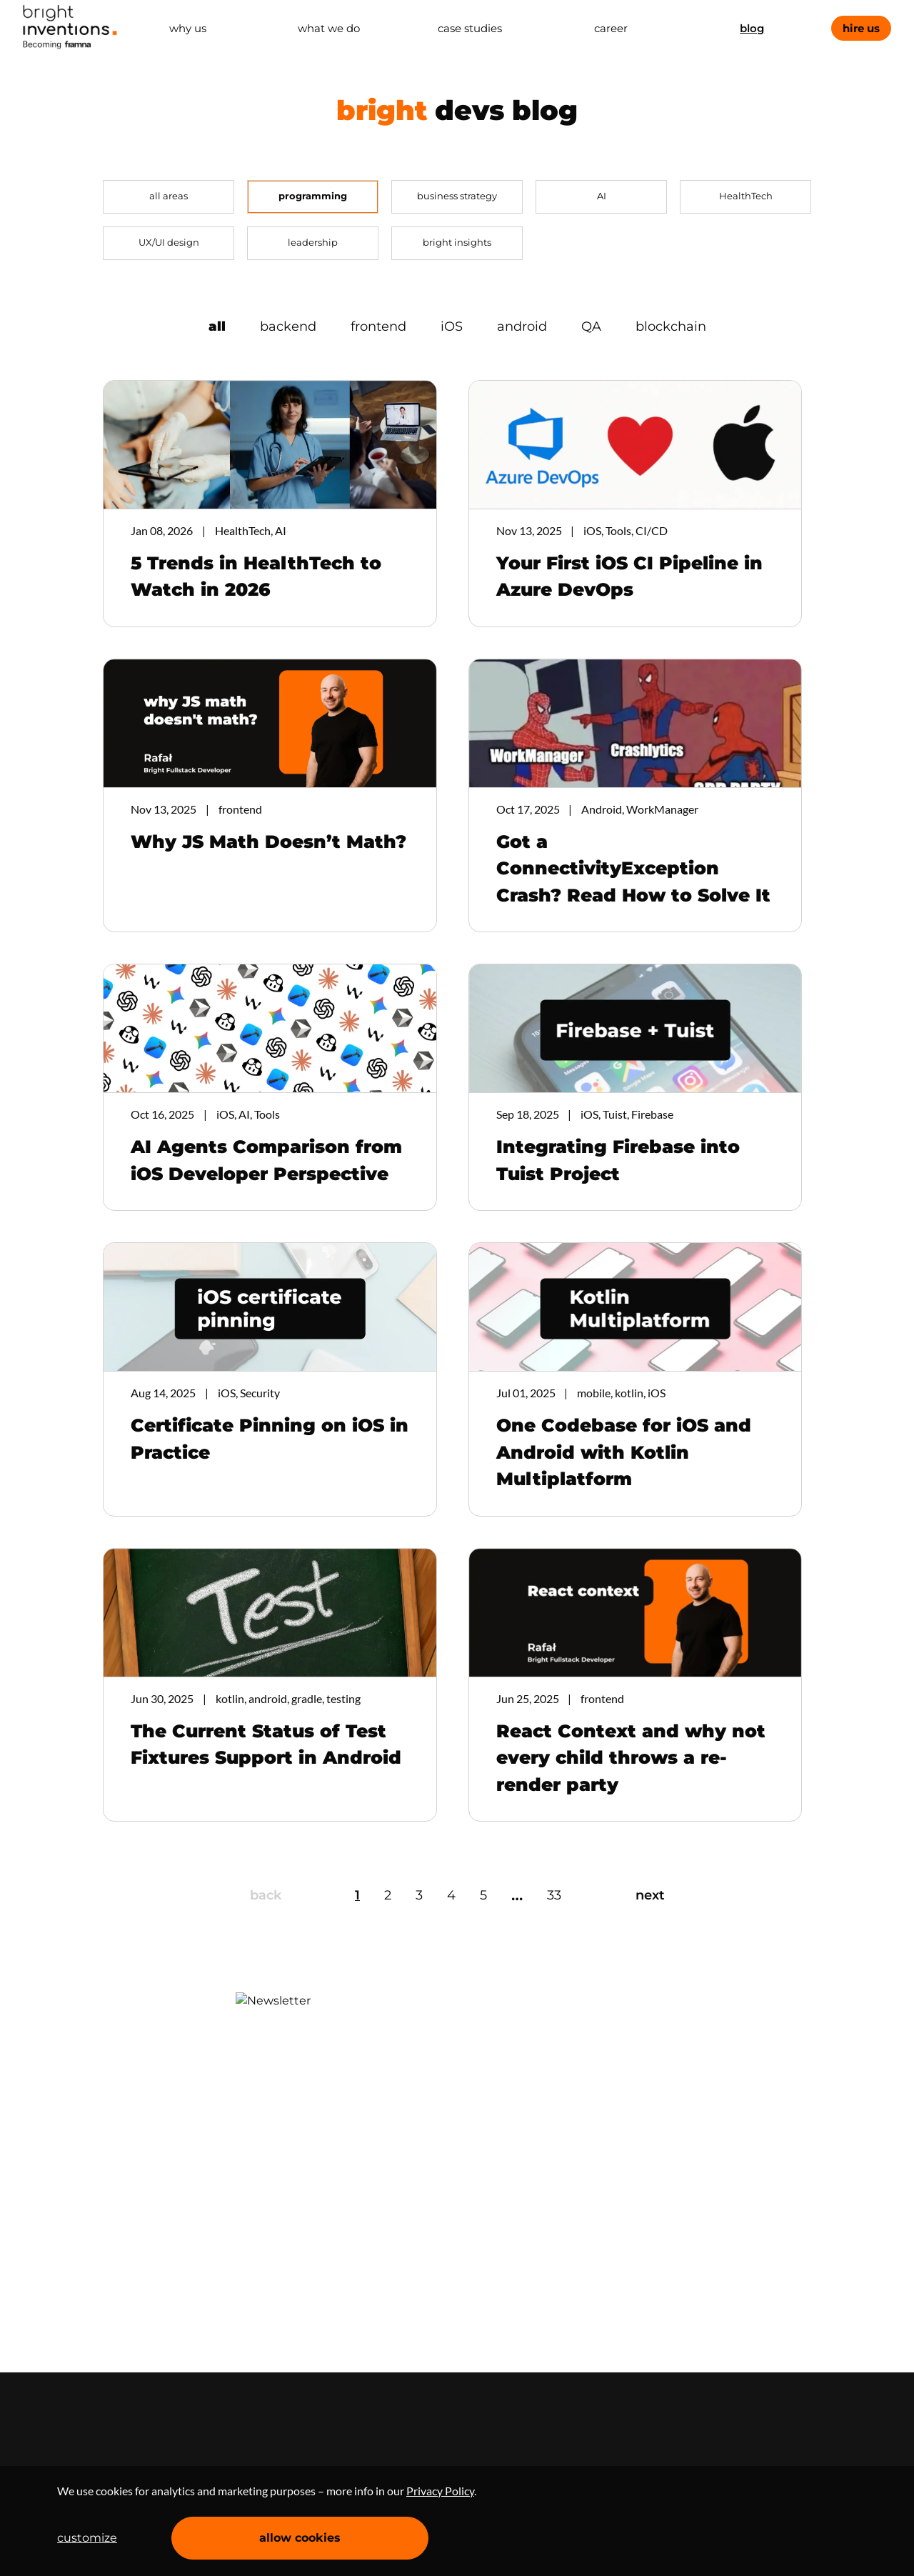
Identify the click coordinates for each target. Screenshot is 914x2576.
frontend (378, 326)
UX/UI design (169, 242)
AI (601, 195)
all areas (168, 195)
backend (288, 326)
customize (87, 2538)
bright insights (457, 242)
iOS (452, 326)
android (522, 326)
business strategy (457, 195)
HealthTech (746, 195)
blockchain (671, 326)
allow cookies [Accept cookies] (300, 2538)
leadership (313, 242)
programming (312, 195)
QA (591, 326)
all (217, 326)
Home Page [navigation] (70, 26)
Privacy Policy (440, 2490)
